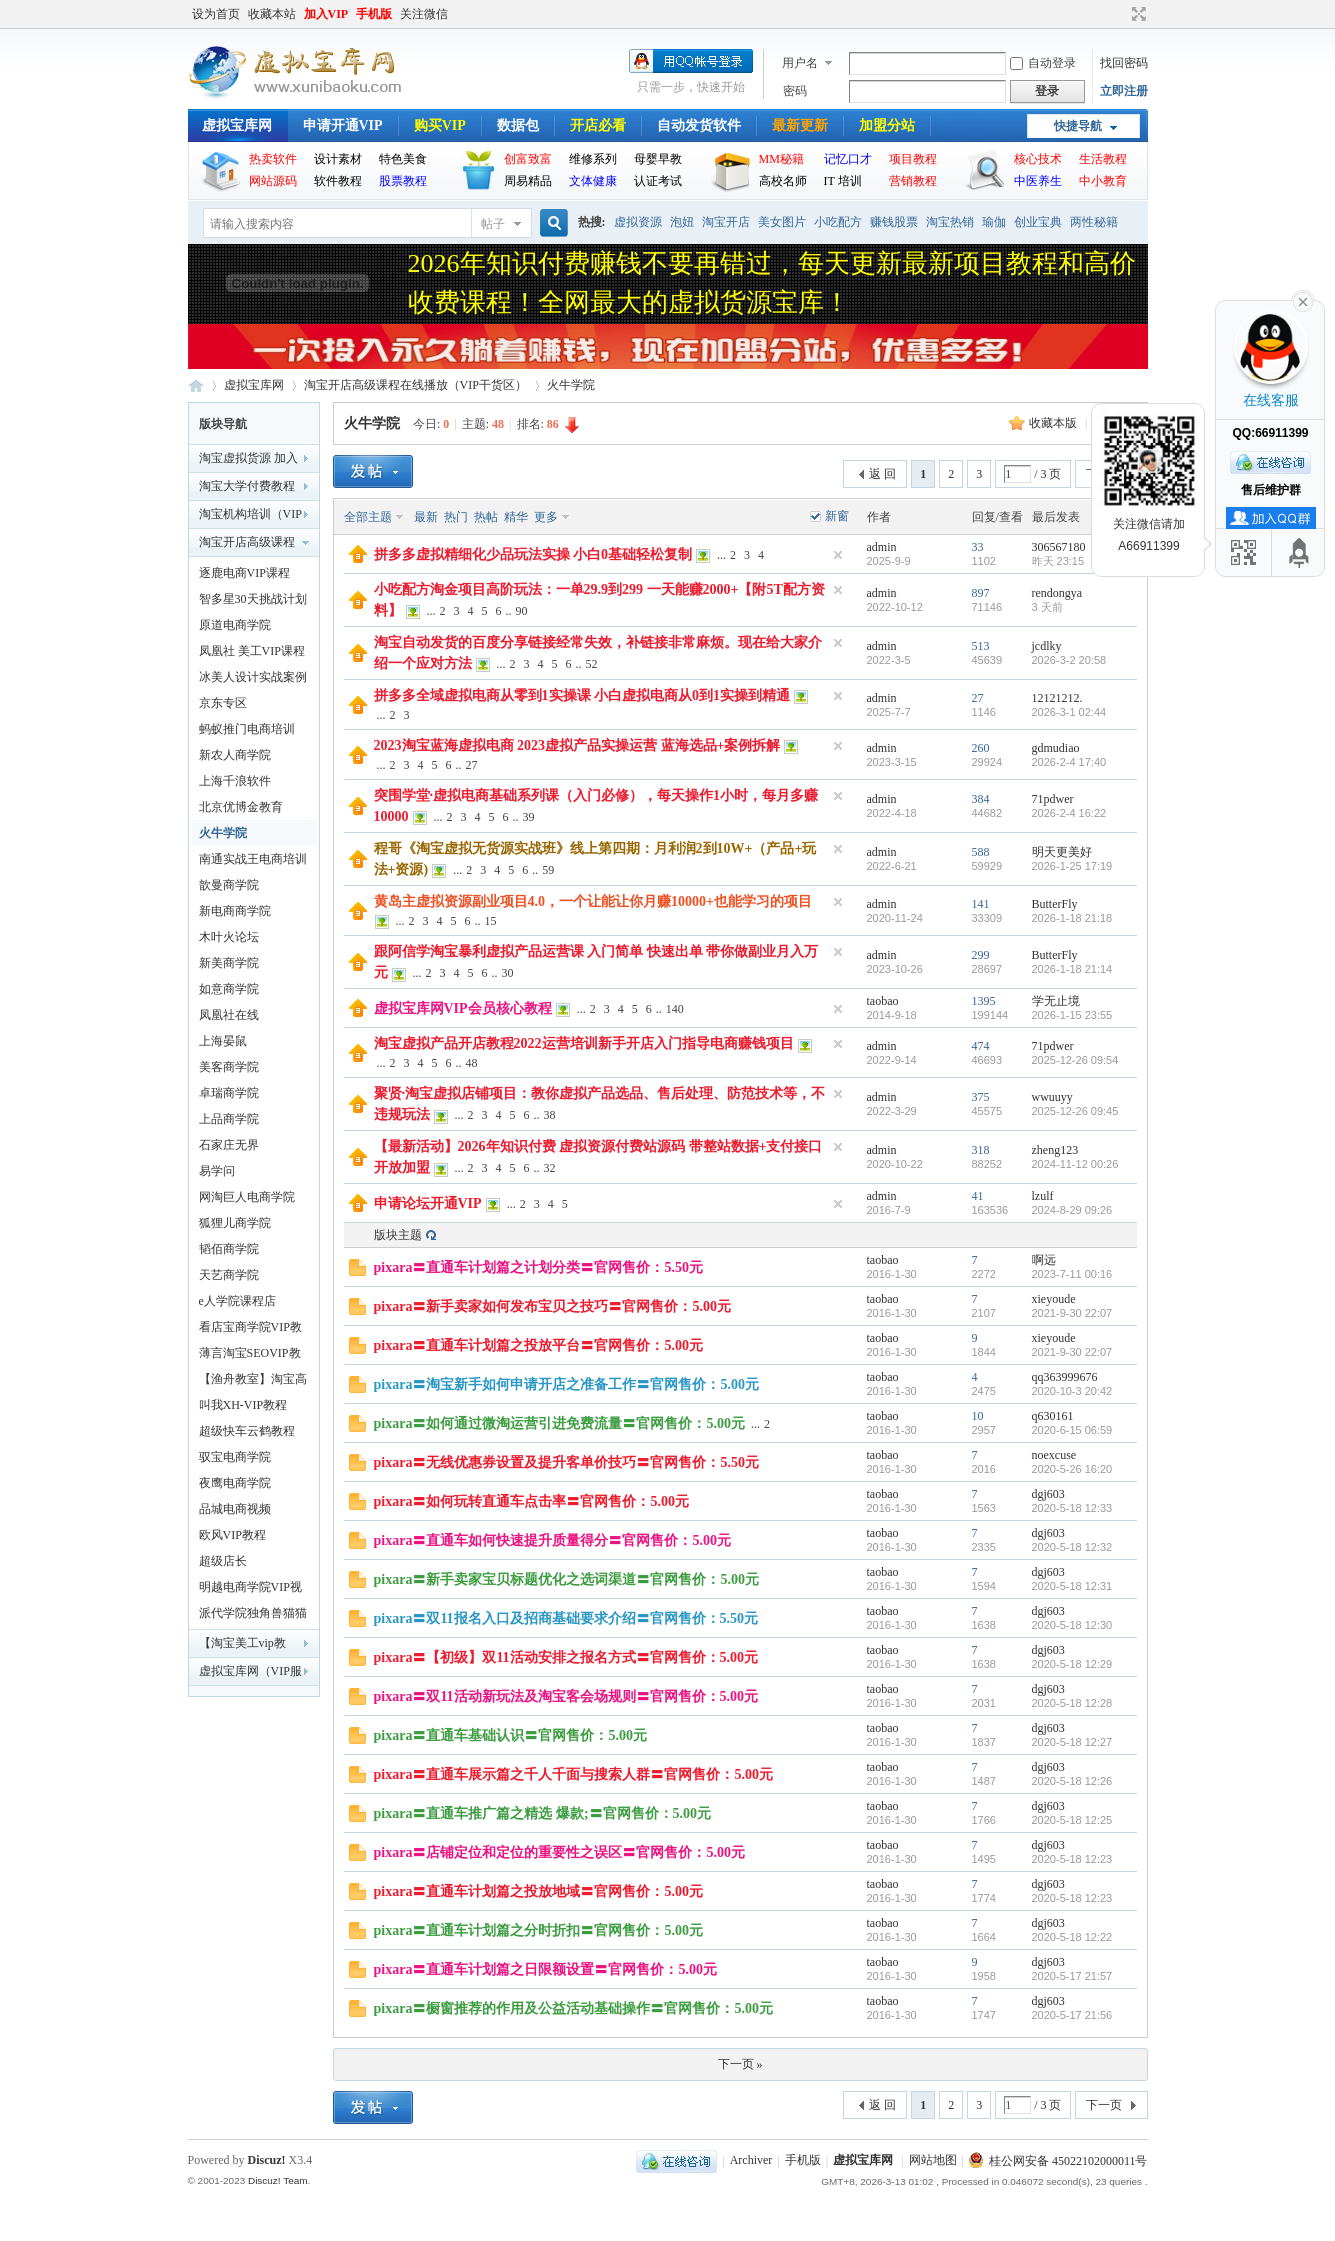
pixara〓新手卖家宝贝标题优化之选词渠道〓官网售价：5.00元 (566, 1579)
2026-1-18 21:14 (1072, 969)
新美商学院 (229, 963)
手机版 (374, 14)
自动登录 (1043, 63)
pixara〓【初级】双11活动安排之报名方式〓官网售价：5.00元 (566, 1657)
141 (981, 904)
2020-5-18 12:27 (1072, 1742)
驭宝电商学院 (235, 1457)
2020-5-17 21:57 (1072, 1976)
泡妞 (682, 222)
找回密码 (1124, 63)
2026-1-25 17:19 (1072, 866)
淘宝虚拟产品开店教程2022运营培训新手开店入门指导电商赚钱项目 (584, 1043)
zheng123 (1055, 1150)
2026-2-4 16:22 (1069, 813)
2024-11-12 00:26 (1075, 1164)
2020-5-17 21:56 (1072, 2015)
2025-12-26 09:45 (1075, 1111)
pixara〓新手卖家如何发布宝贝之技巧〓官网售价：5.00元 (552, 1306)
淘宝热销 (950, 222)
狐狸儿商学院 (235, 1223)
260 (981, 748)
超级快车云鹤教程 (247, 1431)
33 (978, 547)
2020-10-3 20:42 (1072, 1391)
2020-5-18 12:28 (1072, 1703)
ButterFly (1055, 904)
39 (529, 817)
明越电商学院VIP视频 (250, 1590)
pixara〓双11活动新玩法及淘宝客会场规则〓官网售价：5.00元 (566, 1696)
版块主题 (398, 1235)
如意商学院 (229, 989)
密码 (795, 91)
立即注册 (1124, 91)
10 (978, 1416)
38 (550, 1115)
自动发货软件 (699, 125)
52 (592, 664)
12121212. (1057, 698)
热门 (456, 517)
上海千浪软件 (235, 781)
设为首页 (216, 14)
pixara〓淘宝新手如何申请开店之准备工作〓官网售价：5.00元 (566, 1384)
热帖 (486, 517)
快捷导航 (1078, 126)
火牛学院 (571, 385)
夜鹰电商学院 (235, 1483)
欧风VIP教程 (232, 1535)
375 (981, 1097)
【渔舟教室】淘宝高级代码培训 (253, 1382)
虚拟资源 (638, 222)
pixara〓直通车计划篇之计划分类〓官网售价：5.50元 (538, 1267)
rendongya (1057, 593)
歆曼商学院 (229, 885)
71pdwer (1053, 799)
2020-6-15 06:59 (1072, 1430)
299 (981, 955)
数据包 (518, 125)
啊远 (1044, 1260)
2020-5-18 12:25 (1072, 1820)
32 (550, 1168)
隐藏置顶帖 (838, 555)
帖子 (493, 224)
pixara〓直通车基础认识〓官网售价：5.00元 (510, 1735)
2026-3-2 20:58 (1069, 660)
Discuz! (267, 2160)
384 (981, 799)
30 (508, 973)
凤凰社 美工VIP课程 (252, 651)
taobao (883, 1001)
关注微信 (424, 14)
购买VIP (440, 125)
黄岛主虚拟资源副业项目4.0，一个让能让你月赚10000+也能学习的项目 (593, 901)
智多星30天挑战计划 (253, 599)
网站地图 (933, 2161)
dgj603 (1048, 1494)
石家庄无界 (229, 1145)
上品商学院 (229, 1119)
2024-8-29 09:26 (1072, 1210)
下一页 (1104, 2105)
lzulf (1043, 1196)
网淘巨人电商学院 (247, 1197)
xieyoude (1054, 1299)
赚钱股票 (894, 222)
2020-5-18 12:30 (1072, 1625)
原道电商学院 (235, 625)
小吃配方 (838, 222)
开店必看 (598, 125)
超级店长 (223, 1561)
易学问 (217, 1171)
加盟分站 (887, 125)
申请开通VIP (343, 125)
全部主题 (368, 517)
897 (981, 593)
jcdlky (1047, 646)
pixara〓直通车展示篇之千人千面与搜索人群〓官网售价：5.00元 (573, 1774)
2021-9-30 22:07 (1072, 1313)
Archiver (751, 2161)
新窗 (837, 516)
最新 (426, 517)
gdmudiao (1056, 748)
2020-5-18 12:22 (1072, 1937)
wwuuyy (1052, 1097)
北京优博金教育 (241, 807)
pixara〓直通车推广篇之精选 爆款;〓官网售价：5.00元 (543, 1813)
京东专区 (223, 703)
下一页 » (740, 2064)
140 (675, 1009)
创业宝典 (1038, 222)
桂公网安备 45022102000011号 (1058, 2161)
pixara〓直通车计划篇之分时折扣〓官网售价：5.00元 (538, 1930)
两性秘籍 (1094, 222)
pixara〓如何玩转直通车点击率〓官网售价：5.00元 (531, 1501)
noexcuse (1054, 1455)
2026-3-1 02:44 (1069, 712)
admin (882, 547)
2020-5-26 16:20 (1072, 1469)
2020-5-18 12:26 (1072, 1781)
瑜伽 (994, 222)
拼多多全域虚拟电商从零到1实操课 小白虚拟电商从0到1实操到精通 (582, 695)
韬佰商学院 (229, 1249)
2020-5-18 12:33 (1072, 1508)
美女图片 (782, 222)
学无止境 (1056, 1001)
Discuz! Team (278, 2180)
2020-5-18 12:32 (1072, 1547)
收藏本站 (272, 14)
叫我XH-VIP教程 (243, 1405)
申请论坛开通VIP (428, 1203)
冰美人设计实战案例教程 (253, 680)
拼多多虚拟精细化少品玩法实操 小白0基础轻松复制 (533, 554)
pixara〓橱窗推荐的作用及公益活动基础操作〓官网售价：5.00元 (573, 2008)
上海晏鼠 (223, 1041)
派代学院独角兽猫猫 (253, 1613)
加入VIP (326, 14)
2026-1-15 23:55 (1072, 1015)
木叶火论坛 (229, 937)
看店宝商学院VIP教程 (250, 1330)
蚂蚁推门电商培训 (247, 729)
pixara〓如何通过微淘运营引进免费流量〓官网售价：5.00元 (559, 1423)
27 (978, 698)
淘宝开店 (726, 222)
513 (981, 646)
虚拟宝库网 (237, 125)
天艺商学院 (229, 1275)
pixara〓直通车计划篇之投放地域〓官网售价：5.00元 (538, 1891)
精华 (516, 517)
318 (981, 1150)
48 (472, 1063)
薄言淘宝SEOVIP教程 (250, 1356)
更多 (546, 517)
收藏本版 (1054, 423)
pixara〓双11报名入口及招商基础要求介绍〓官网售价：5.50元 (566, 1618)
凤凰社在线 (229, 1015)
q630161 (1053, 1416)
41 (978, 1196)
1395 (984, 1001)
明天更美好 (1062, 852)
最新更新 (800, 125)
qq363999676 (1065, 1377)
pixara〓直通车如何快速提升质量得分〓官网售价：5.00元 (552, 1540)
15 (491, 921)
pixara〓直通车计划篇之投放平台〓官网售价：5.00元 (538, 1345)
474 (981, 1046)
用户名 (800, 63)
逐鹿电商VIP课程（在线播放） (244, 576)
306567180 (1059, 547)
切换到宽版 (1136, 14)
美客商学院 (229, 1067)
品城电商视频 (235, 1509)
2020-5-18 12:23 (1072, 1859)
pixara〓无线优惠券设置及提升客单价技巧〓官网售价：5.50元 (566, 1462)
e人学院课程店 (237, 1301)
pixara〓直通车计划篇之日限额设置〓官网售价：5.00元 (545, 1969)
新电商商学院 (235, 911)
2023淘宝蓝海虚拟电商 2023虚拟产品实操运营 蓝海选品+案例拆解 (577, 745)
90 (522, 611)
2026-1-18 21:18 (1072, 918)
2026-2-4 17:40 (1069, 762)
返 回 (882, 474)
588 (981, 852)
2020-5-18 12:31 (1072, 1586)
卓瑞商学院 (229, 1093)
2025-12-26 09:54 (1075, 1060)
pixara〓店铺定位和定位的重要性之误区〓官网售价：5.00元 (559, 1852)
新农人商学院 (235, 755)
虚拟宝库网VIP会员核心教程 (463, 1008)
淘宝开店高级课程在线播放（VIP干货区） (415, 385)
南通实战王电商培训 (253, 859)
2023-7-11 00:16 (1072, 1274)
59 (548, 870)
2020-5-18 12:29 (1072, 1664)
